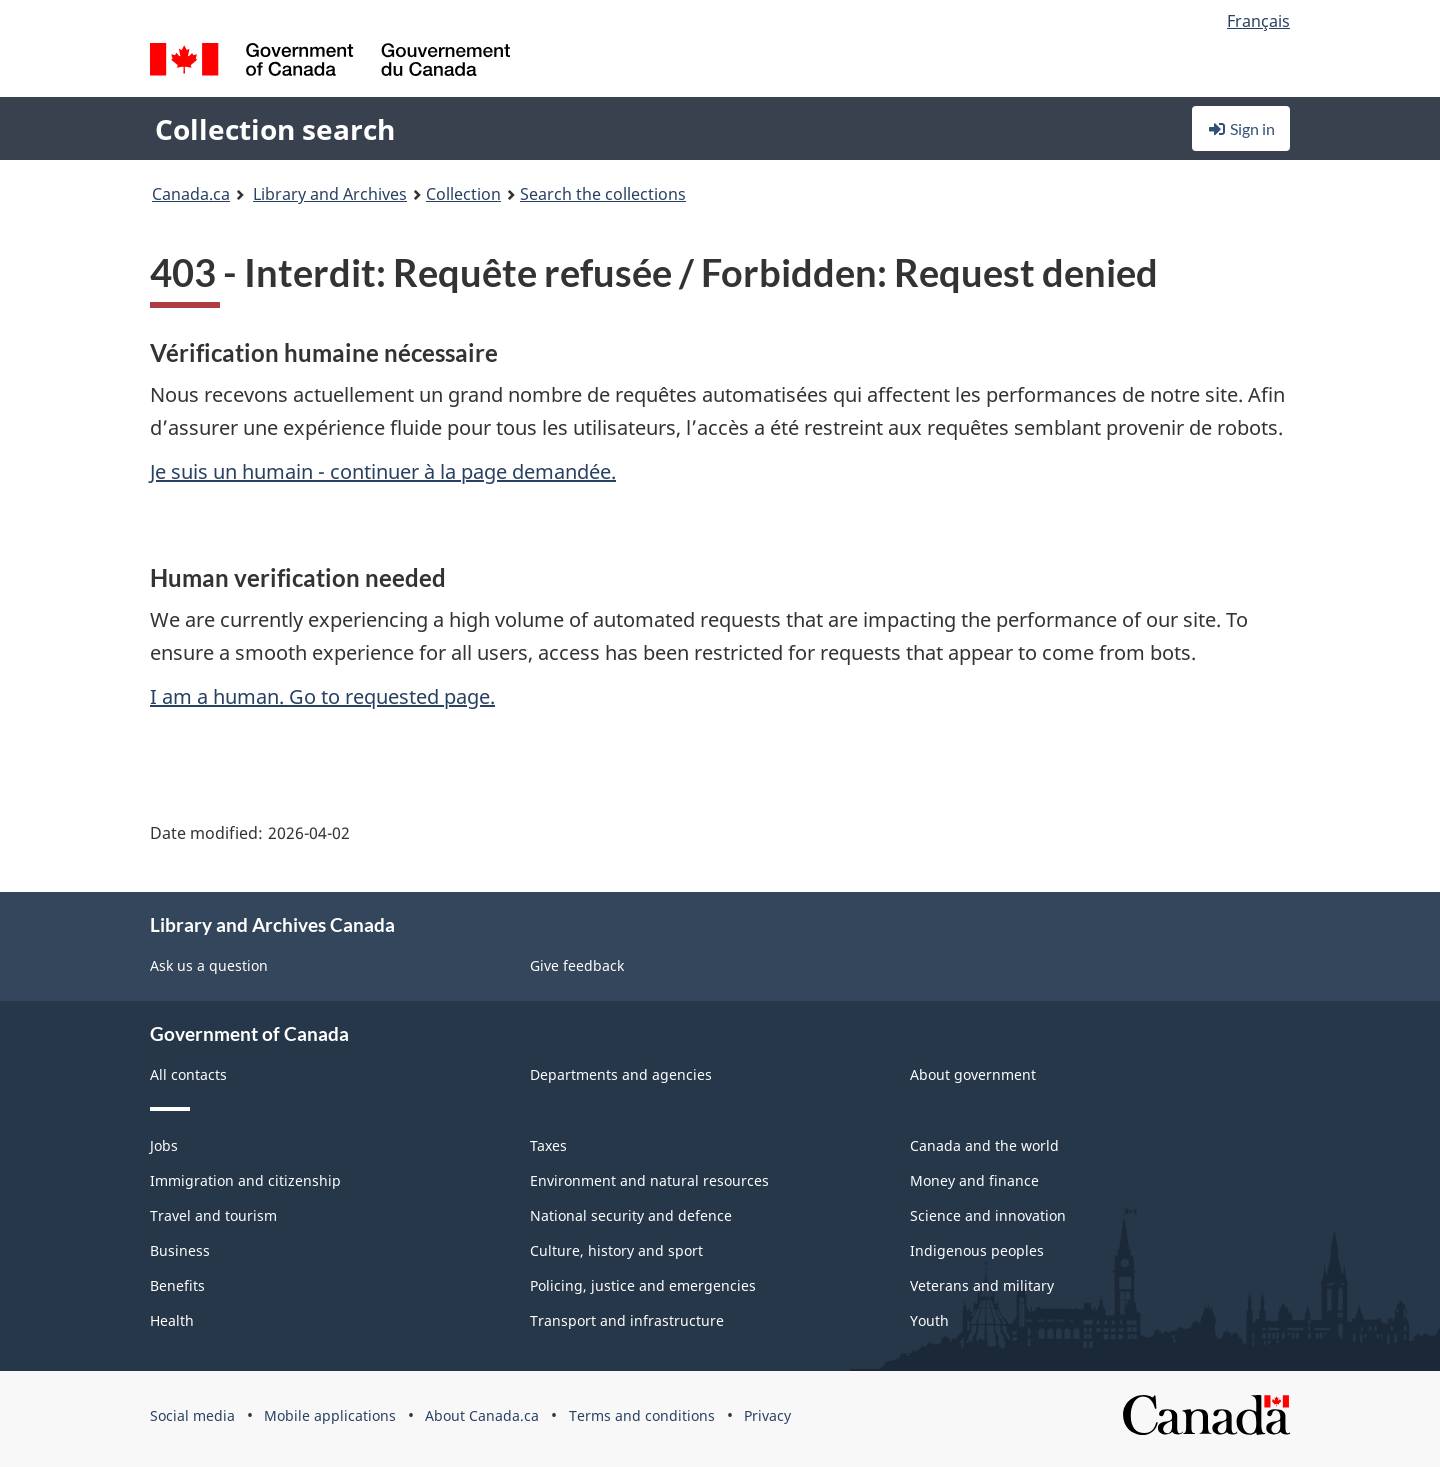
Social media (192, 1415)
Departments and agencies (621, 1074)
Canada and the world (984, 1145)
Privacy (767, 1415)
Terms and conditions (642, 1415)
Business (180, 1250)
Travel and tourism (213, 1215)
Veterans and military (982, 1285)
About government (973, 1074)
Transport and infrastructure (627, 1320)
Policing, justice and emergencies (643, 1285)
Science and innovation (988, 1215)
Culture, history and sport (616, 1250)
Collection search (275, 129)
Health (172, 1320)
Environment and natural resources (649, 1180)
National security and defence (631, 1215)
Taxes (548, 1145)
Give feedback (577, 965)
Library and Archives (330, 194)
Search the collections (603, 194)
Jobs (164, 1145)
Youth (929, 1320)
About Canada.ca (482, 1415)
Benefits (177, 1285)
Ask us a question (209, 965)
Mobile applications (330, 1415)
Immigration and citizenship (245, 1180)
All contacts (188, 1074)
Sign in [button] (1241, 128)
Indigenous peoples (977, 1250)
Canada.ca (191, 194)
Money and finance (974, 1180)
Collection (463, 194)
